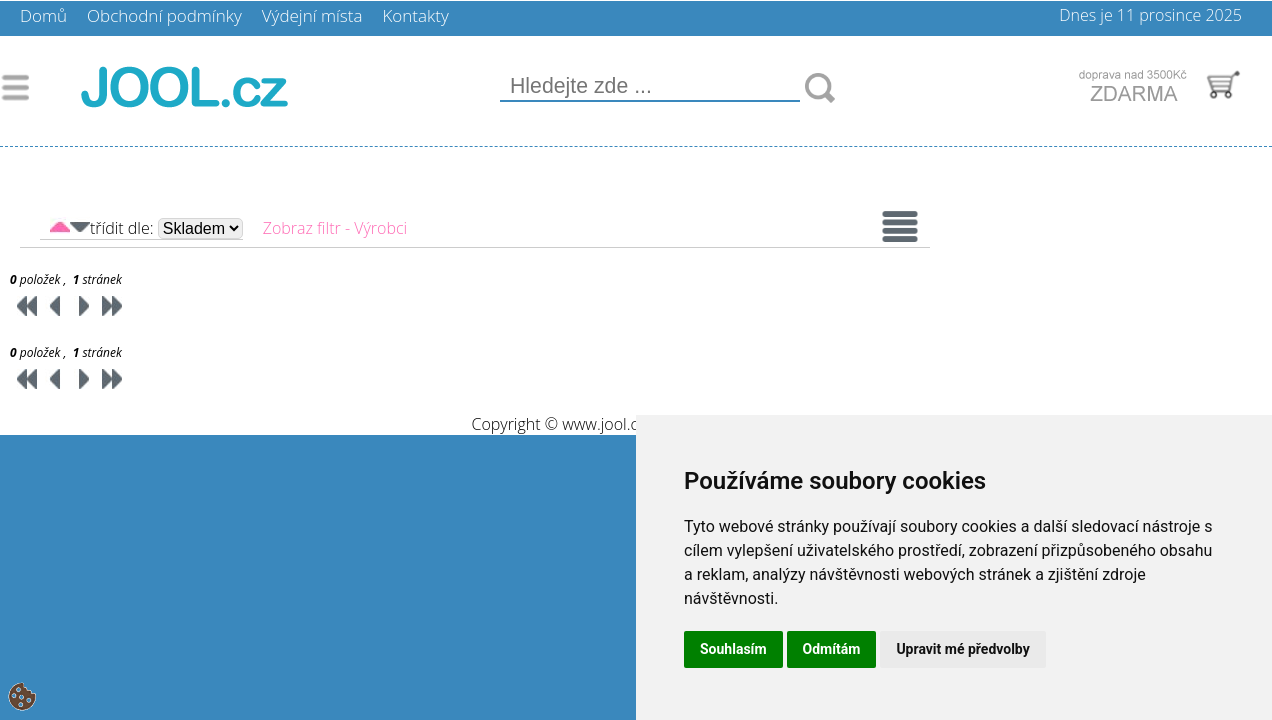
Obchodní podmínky (164, 15)
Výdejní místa (312, 15)
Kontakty (415, 15)
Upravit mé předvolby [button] (962, 649)
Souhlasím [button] (733, 649)
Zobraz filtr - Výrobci (335, 228)
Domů (43, 15)
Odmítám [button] (832, 649)
